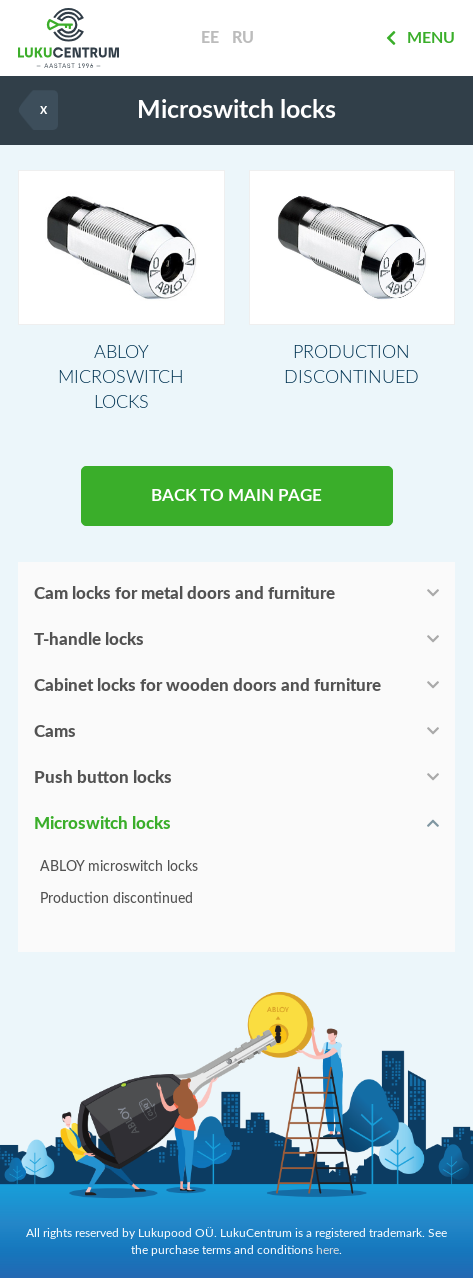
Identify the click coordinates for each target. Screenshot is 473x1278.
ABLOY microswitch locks (119, 867)
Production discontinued (116, 899)
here (327, 1250)
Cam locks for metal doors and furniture (184, 593)
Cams (55, 731)
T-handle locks (89, 639)
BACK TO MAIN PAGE (236, 495)
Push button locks (103, 777)
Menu (420, 38)
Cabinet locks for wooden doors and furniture (207, 685)
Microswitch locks (102, 823)
